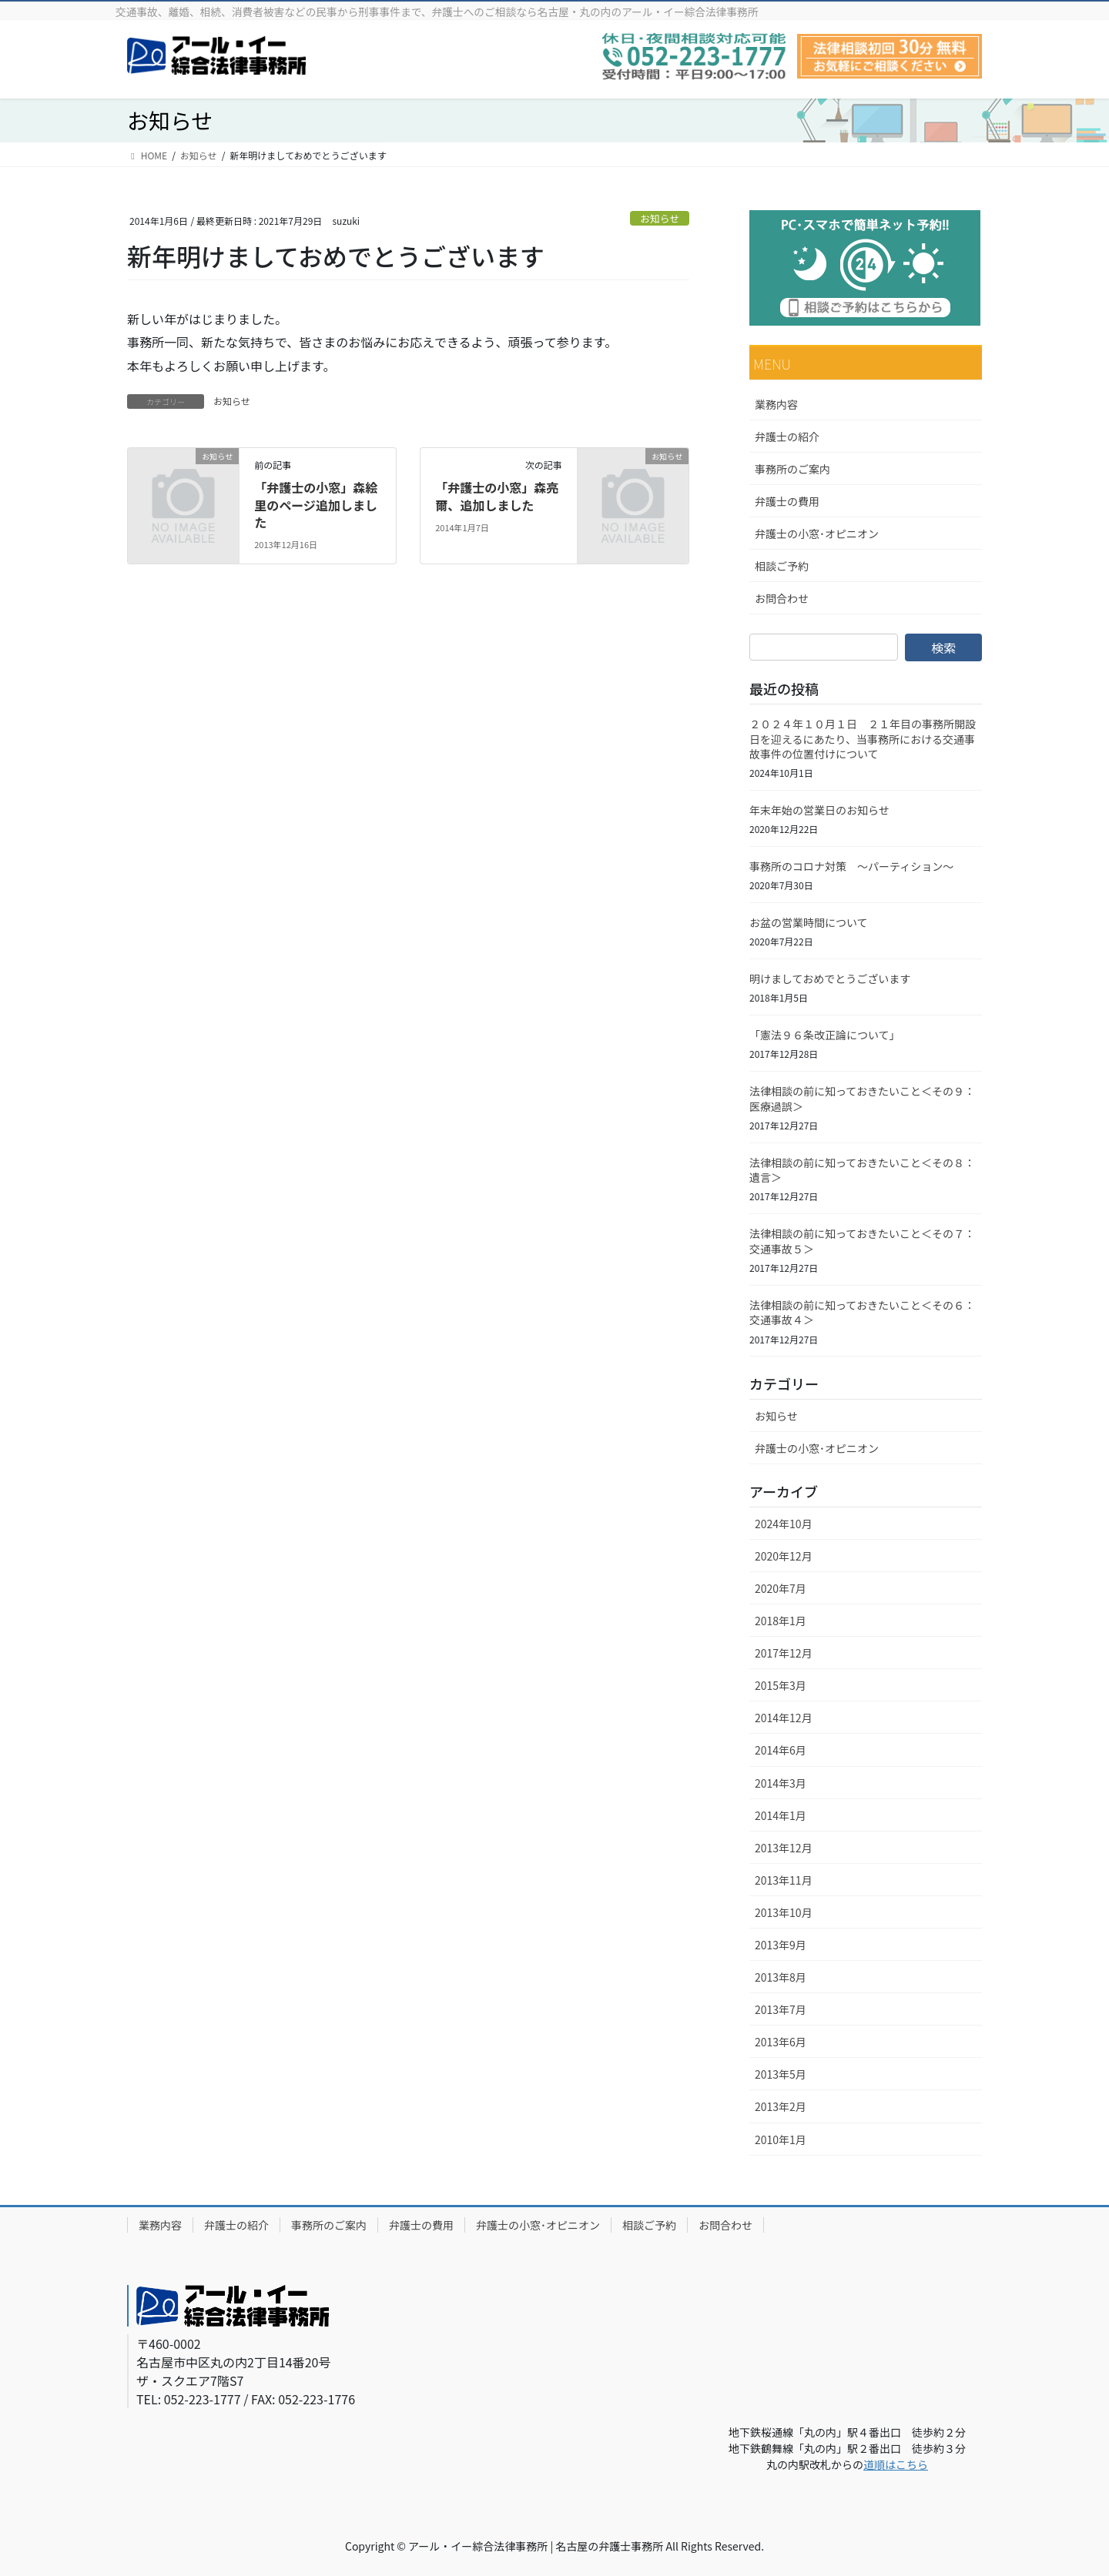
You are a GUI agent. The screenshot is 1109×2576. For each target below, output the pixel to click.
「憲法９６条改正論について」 (824, 1034)
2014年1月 (780, 1815)
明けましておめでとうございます (829, 978)
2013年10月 (783, 1912)
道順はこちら (895, 2464)
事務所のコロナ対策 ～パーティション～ (851, 866)
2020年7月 (780, 1588)
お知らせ (659, 218)
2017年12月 (783, 1653)
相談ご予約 (782, 566)
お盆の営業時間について (808, 922)
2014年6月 (780, 1750)
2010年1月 (780, 2139)
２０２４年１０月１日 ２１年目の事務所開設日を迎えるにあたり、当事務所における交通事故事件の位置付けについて (862, 738)
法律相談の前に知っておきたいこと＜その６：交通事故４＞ (862, 1312)
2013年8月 (780, 1977)
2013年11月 (783, 1880)
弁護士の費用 (787, 501)
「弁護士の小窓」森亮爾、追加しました (496, 496)
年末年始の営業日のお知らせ (819, 810)
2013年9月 (780, 1944)
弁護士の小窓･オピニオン (817, 533)
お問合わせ (782, 598)
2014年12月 (783, 1717)
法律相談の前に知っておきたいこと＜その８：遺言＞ (862, 1170)
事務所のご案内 (792, 469)
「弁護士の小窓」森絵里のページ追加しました (315, 504)
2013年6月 (780, 2041)
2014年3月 (780, 1783)
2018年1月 (780, 1620)
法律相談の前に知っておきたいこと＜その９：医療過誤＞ (862, 1098)
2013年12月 (783, 1847)
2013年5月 (780, 2074)
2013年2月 (780, 2106)
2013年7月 (780, 2009)
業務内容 (776, 404)
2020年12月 (783, 1556)
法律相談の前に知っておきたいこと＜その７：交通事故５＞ (862, 1241)
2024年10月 (783, 1523)
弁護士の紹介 (787, 436)
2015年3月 (780, 1685)
